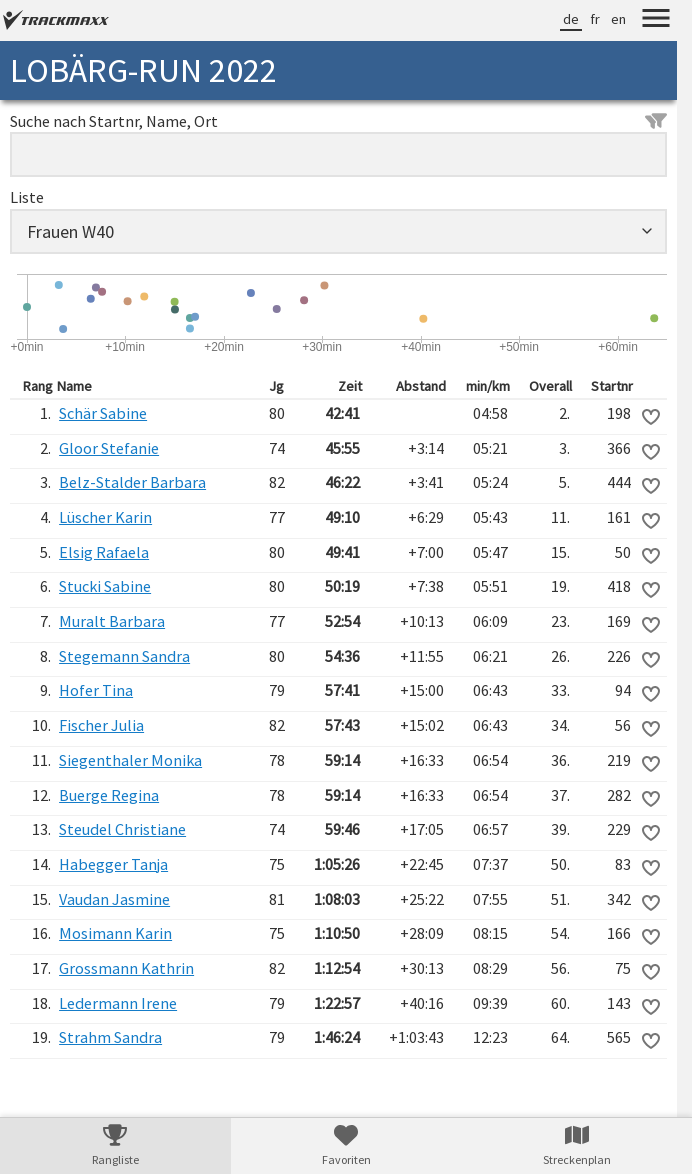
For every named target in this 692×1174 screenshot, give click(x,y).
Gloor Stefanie (109, 448)
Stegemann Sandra (124, 656)
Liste (27, 197)
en (618, 19)
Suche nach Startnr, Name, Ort (338, 121)
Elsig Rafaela (104, 552)
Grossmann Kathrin (126, 968)
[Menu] (656, 21)
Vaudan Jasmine (114, 899)
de (571, 19)
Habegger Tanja (113, 864)
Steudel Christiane (122, 829)
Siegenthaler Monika (130, 760)
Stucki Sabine (105, 586)
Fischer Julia (101, 725)
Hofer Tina (96, 690)
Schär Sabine (103, 413)
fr (595, 19)
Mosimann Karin (115, 933)
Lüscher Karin (105, 517)
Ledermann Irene (118, 1003)
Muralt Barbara (112, 621)
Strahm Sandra (110, 1037)
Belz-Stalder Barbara (132, 482)
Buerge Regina (109, 795)
